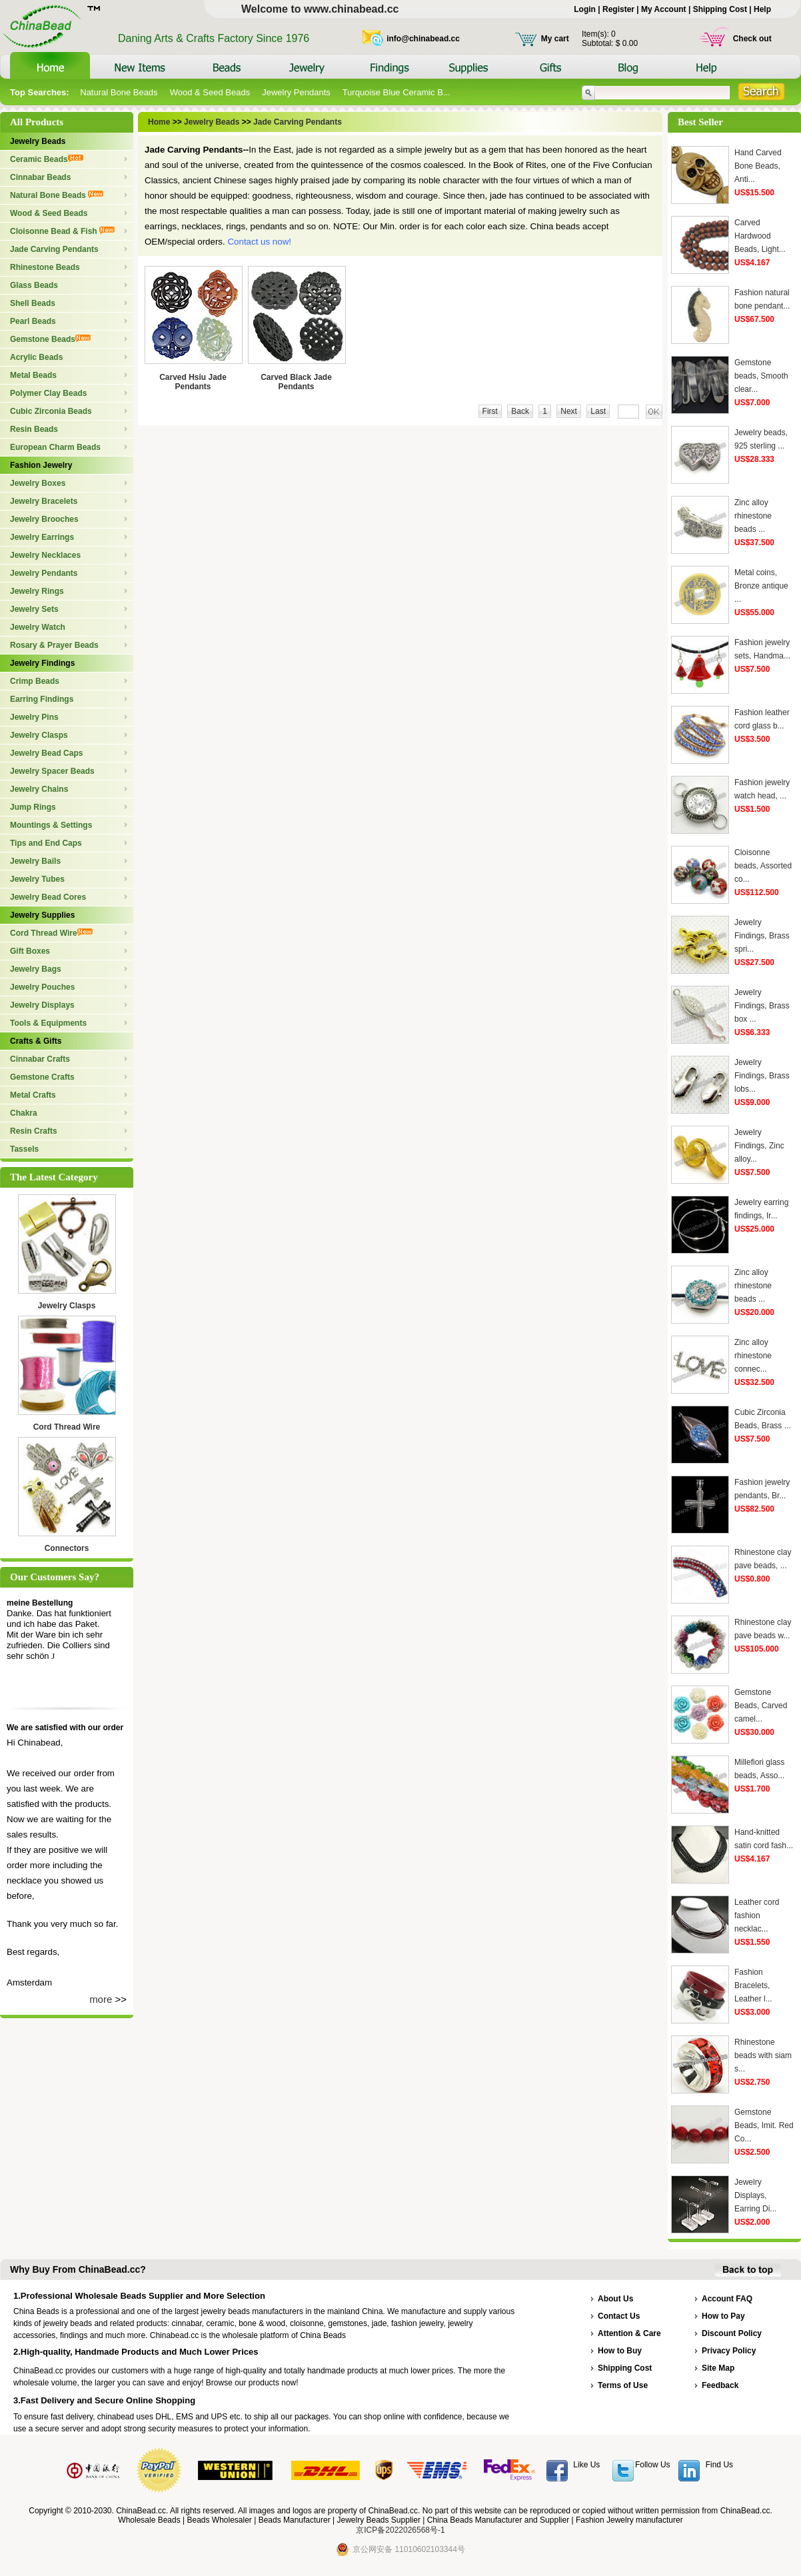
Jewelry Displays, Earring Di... (755, 2195)
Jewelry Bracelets (43, 501)
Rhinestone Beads (45, 267)
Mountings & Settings (51, 825)
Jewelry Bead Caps (46, 753)
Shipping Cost (720, 9)
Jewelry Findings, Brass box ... (762, 1006)
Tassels (24, 1149)
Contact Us (619, 2316)
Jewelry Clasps (39, 735)
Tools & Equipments (48, 1023)
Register (618, 9)
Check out (752, 38)
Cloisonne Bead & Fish (62, 231)
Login (585, 9)
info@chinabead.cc (423, 38)
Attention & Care (629, 2333)
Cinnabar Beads (40, 177)
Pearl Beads (33, 321)
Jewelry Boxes (37, 483)
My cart (555, 38)
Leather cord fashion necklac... (756, 1915)
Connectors (67, 1548)
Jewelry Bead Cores (48, 897)
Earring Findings (41, 699)
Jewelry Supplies (42, 915)
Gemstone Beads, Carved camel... (760, 1706)
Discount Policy (732, 2333)
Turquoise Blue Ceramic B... (396, 92)
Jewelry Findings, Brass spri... (762, 936)
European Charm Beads (55, 447)
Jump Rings (33, 807)
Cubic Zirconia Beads (51, 411)
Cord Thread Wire (51, 933)
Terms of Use (623, 2385)
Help (762, 9)
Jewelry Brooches (44, 519)
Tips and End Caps (46, 843)
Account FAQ (727, 2298)
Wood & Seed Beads (210, 92)
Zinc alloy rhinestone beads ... (753, 516)
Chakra (23, 1113)
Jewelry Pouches (42, 987)
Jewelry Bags (35, 969)
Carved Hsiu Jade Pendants (193, 382)
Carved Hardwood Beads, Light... (760, 236)
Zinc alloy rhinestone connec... (753, 1356)
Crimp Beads (34, 681)
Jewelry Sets (34, 609)
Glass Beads (34, 285)
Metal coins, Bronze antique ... (761, 586)
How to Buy (620, 2350)
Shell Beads (32, 303)
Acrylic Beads (36, 357)
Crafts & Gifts (35, 1041)
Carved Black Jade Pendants (296, 382)
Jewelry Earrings (42, 537)
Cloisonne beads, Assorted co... (763, 866)
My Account (663, 9)
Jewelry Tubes (37, 879)
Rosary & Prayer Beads (54, 645)
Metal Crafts (33, 1095)
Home (160, 122)
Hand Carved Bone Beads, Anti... (758, 166)
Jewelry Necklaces (45, 555)
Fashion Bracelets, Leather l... (753, 1985)
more (100, 1999)
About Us (615, 2298)
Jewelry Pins (34, 717)
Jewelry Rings (37, 591)
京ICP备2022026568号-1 (400, 2530)
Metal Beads (33, 375)
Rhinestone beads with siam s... (763, 2055)
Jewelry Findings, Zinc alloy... (759, 1146)
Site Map (718, 2368)
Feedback (720, 2385)
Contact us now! (259, 242)
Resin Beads (34, 429)
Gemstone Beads (50, 339)
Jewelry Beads (37, 141)
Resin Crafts (33, 1131)
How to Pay (723, 2316)
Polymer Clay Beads (48, 393)
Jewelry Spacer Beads (52, 771)
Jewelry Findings (42, 663)
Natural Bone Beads (118, 92)
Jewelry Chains (39, 789)
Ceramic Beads (46, 159)
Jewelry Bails (35, 861)
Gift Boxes (30, 951)
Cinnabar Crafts (40, 1059)
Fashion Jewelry (41, 465)
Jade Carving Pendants (54, 249)
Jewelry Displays (42, 1005)
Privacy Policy (729, 2350)
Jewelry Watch (37, 627)
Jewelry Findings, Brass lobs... (762, 1076)
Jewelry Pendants (296, 92)
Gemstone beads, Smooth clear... (761, 376)
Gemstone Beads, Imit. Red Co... (764, 2125)
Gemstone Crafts (42, 1077)
